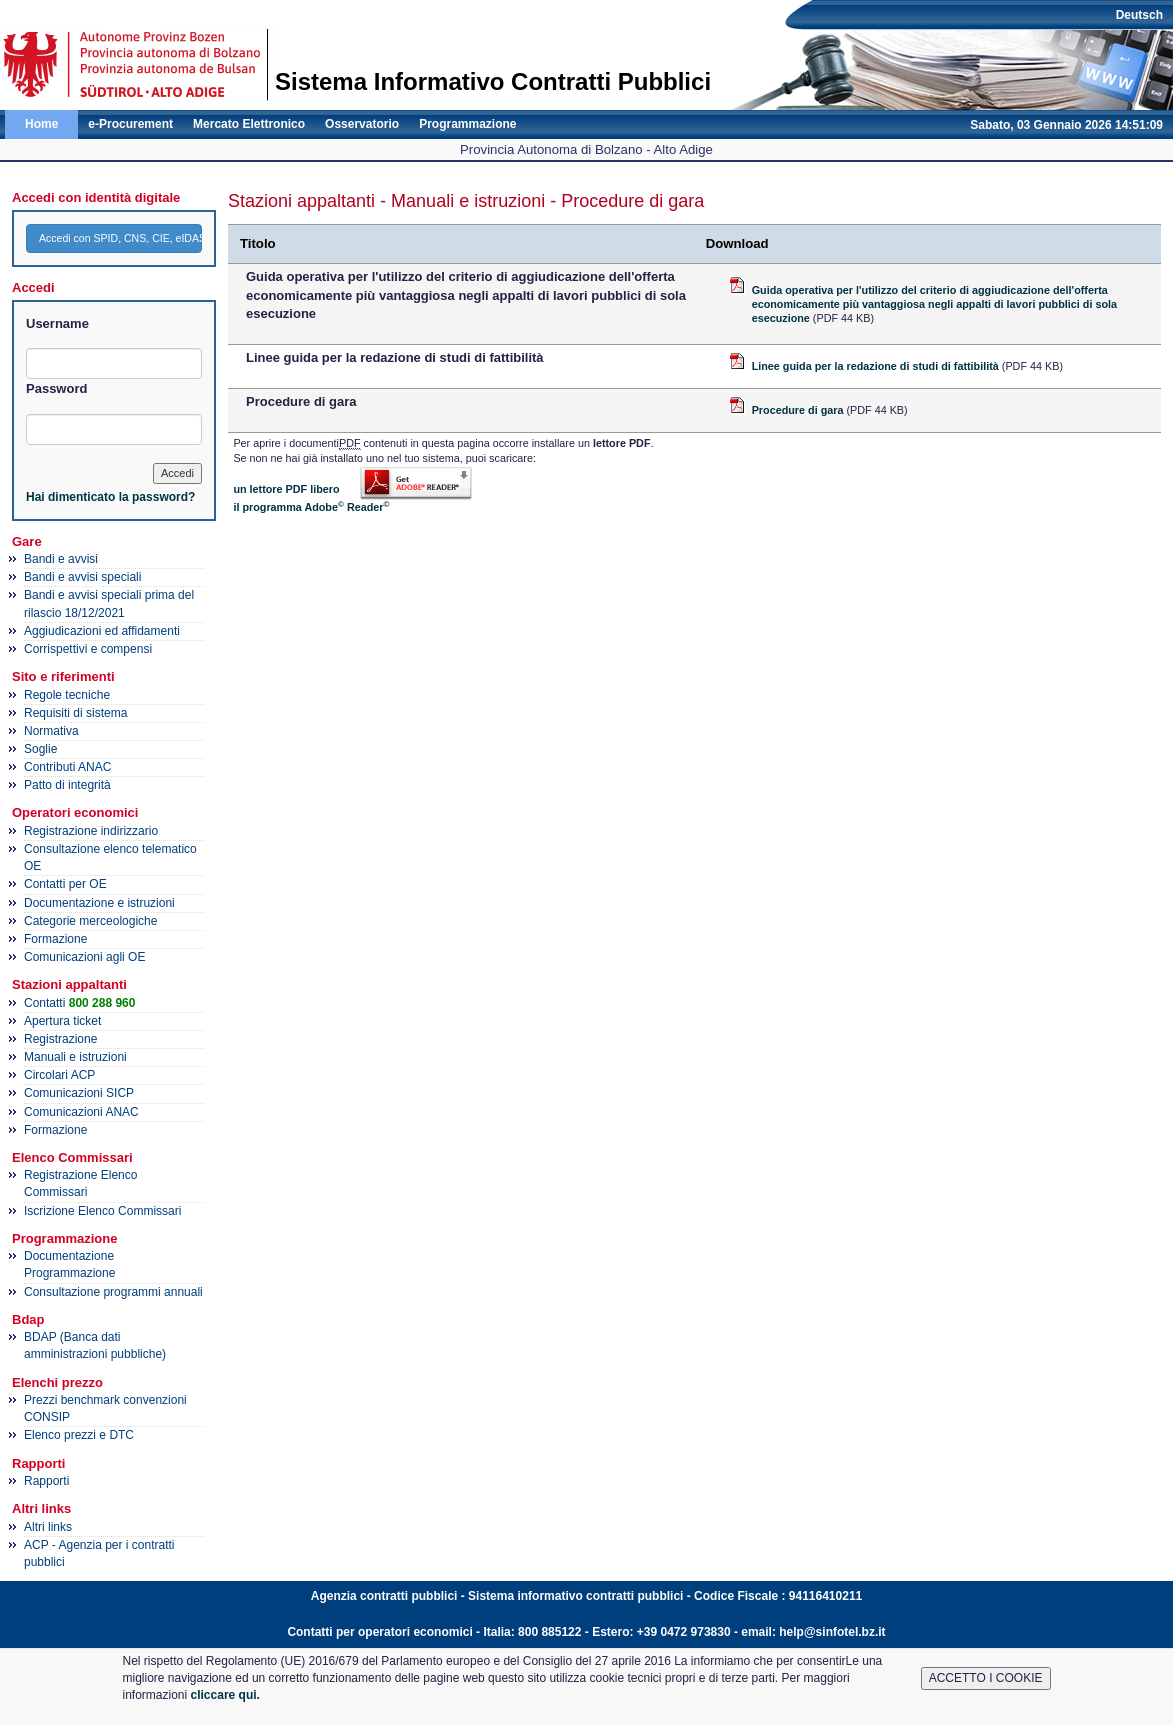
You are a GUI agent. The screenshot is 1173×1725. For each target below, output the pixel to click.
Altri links (48, 1527)
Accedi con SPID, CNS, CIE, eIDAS (120, 238)
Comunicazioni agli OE (84, 957)
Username (57, 323)
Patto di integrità (67, 785)
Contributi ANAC (67, 767)
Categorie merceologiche (90, 921)
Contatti (79, 1003)
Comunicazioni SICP (79, 1093)
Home (41, 124)
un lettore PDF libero (286, 489)
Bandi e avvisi (61, 559)
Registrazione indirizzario (91, 831)
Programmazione (467, 124)
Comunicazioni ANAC (81, 1112)
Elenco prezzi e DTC (79, 1435)
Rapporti (46, 1481)
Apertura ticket (62, 1021)
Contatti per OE (65, 884)
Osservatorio (362, 124)
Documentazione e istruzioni (99, 903)
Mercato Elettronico (249, 124)
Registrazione (60, 1039)
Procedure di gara (798, 410)
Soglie (40, 749)
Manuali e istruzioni (75, 1057)
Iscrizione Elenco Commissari (102, 1211)
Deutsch (1139, 15)
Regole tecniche (67, 695)
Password (56, 388)
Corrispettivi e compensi (88, 649)
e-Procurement (130, 124)
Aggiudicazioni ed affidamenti (102, 631)
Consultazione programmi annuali (113, 1292)
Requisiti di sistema (75, 713)
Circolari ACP (59, 1075)
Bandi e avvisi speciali (82, 577)
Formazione (55, 939)
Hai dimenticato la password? (110, 497)
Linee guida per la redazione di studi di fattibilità (875, 366)
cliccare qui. (225, 1695)
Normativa (51, 731)
